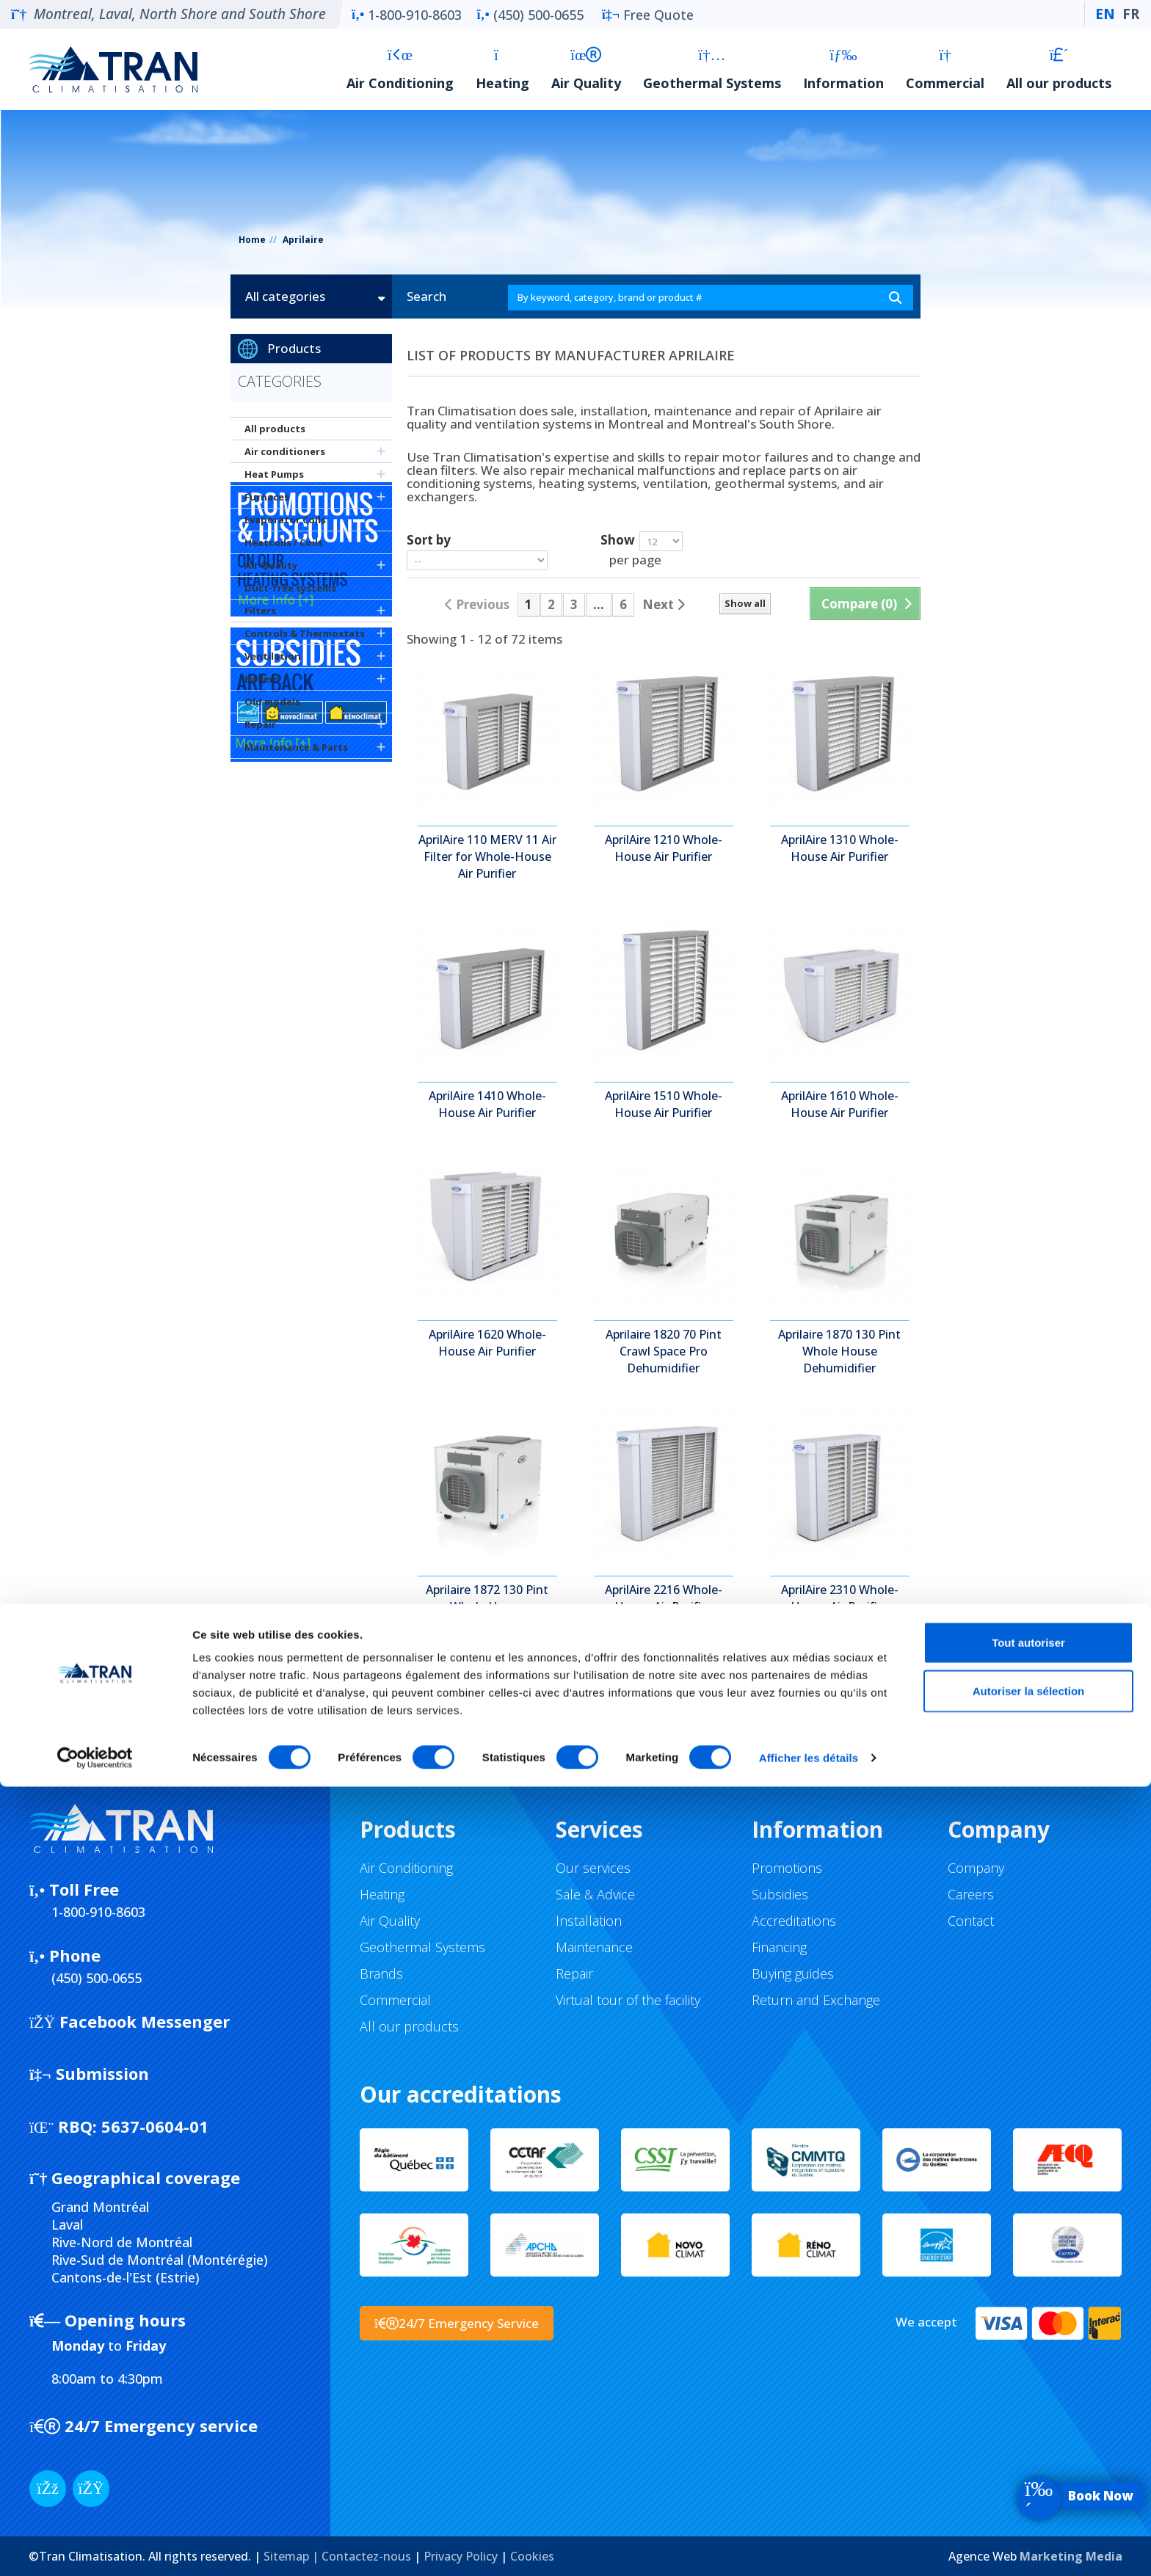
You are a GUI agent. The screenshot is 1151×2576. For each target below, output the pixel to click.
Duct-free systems (290, 587)
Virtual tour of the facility (628, 2000)
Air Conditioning (400, 69)
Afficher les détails (808, 2547)
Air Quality (586, 69)
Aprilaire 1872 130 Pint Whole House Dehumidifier (487, 1606)
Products (294, 348)
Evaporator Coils (285, 519)
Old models (272, 701)
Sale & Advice (595, 1894)
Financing (779, 1947)
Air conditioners (284, 451)
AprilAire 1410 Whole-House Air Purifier (487, 1104)
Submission (89, 2073)
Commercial (945, 69)
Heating (502, 69)
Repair (260, 724)
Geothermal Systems (712, 69)
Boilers (261, 678)
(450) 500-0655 (529, 14)
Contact (971, 1920)
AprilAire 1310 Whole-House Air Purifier (839, 848)
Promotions (787, 1868)
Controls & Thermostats (304, 633)
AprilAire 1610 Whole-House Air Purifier (839, 1104)
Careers (971, 1894)
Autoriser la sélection (1029, 2480)
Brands (381, 1973)
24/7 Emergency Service (456, 2323)
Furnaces (266, 496)
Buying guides (793, 1973)
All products (274, 428)
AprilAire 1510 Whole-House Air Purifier (663, 1104)
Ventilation (272, 656)
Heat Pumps (274, 474)
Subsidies (780, 1894)
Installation (589, 1920)
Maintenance (594, 1947)
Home (252, 239)
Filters (260, 610)
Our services (593, 1868)
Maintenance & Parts (296, 747)
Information (843, 69)
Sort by (429, 539)
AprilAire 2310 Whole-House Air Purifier (839, 1598)
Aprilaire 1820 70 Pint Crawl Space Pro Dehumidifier (664, 1351)
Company (976, 1868)
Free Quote (648, 14)
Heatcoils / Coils (283, 542)
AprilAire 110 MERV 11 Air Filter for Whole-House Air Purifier (487, 856)
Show (617, 539)
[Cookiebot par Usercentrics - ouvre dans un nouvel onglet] (95, 2547)
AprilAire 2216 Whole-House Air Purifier (663, 1598)
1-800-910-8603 (407, 14)
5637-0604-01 (118, 2126)
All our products (1058, 69)
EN (1105, 13)
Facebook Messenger (129, 2021)
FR (1130, 13)
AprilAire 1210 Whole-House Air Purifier (663, 848)
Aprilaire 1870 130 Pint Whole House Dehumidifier (839, 1351)
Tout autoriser (1028, 2432)
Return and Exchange (816, 2000)
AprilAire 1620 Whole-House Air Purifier (487, 1342)
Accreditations (794, 1920)
